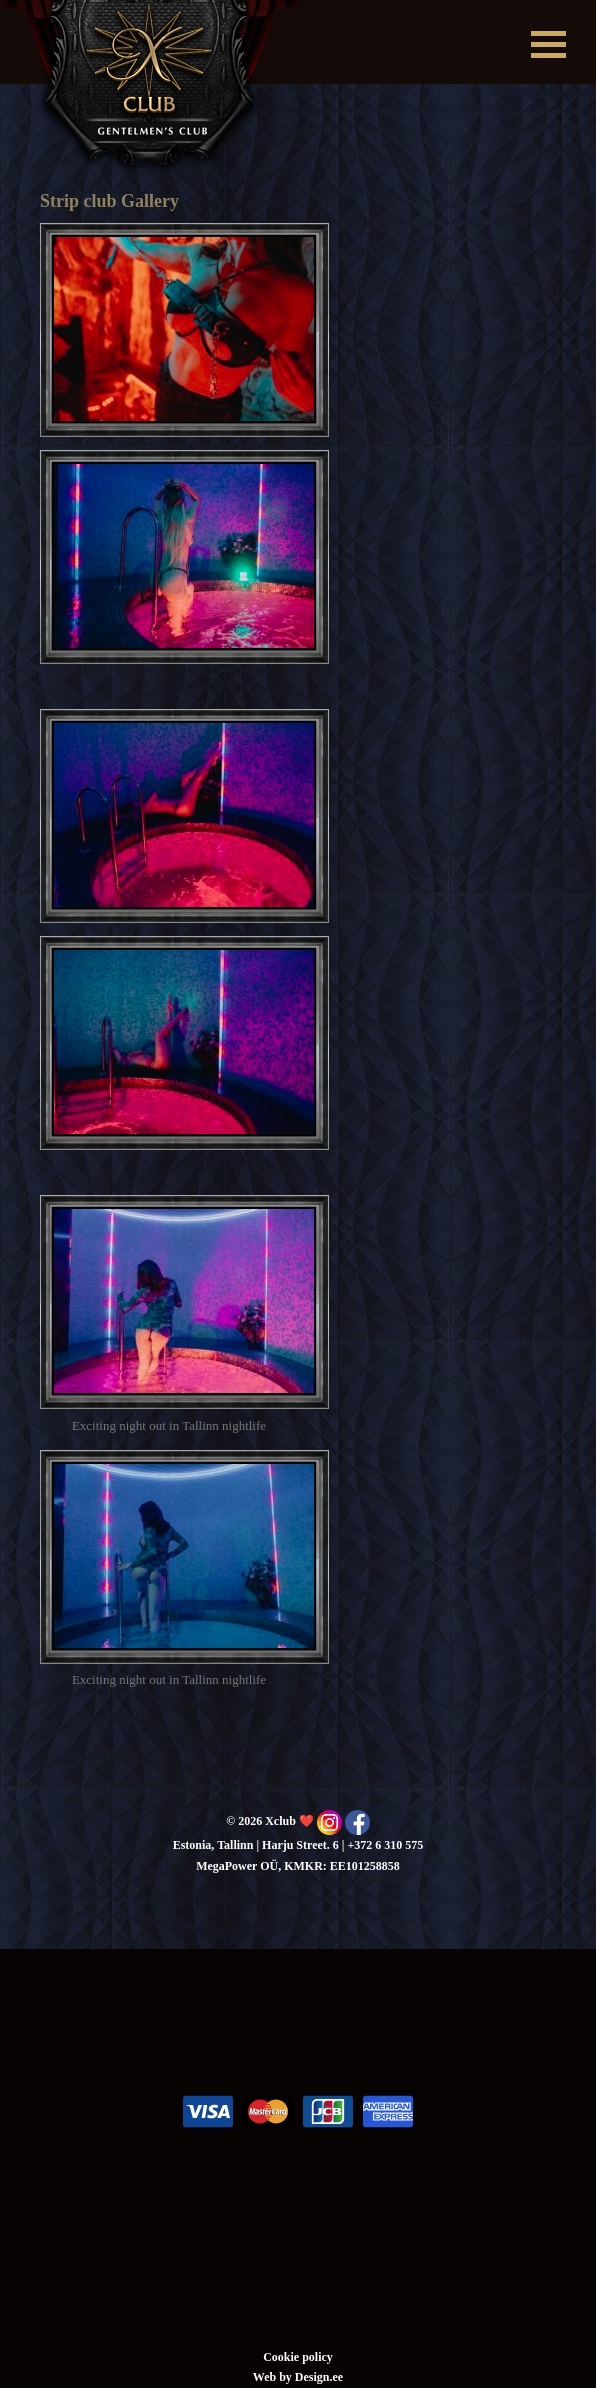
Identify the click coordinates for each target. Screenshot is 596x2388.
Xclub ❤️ (151, 88)
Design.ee (319, 2377)
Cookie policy (298, 2357)
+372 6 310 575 (385, 1845)
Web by (274, 2377)
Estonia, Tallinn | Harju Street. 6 (256, 1845)
